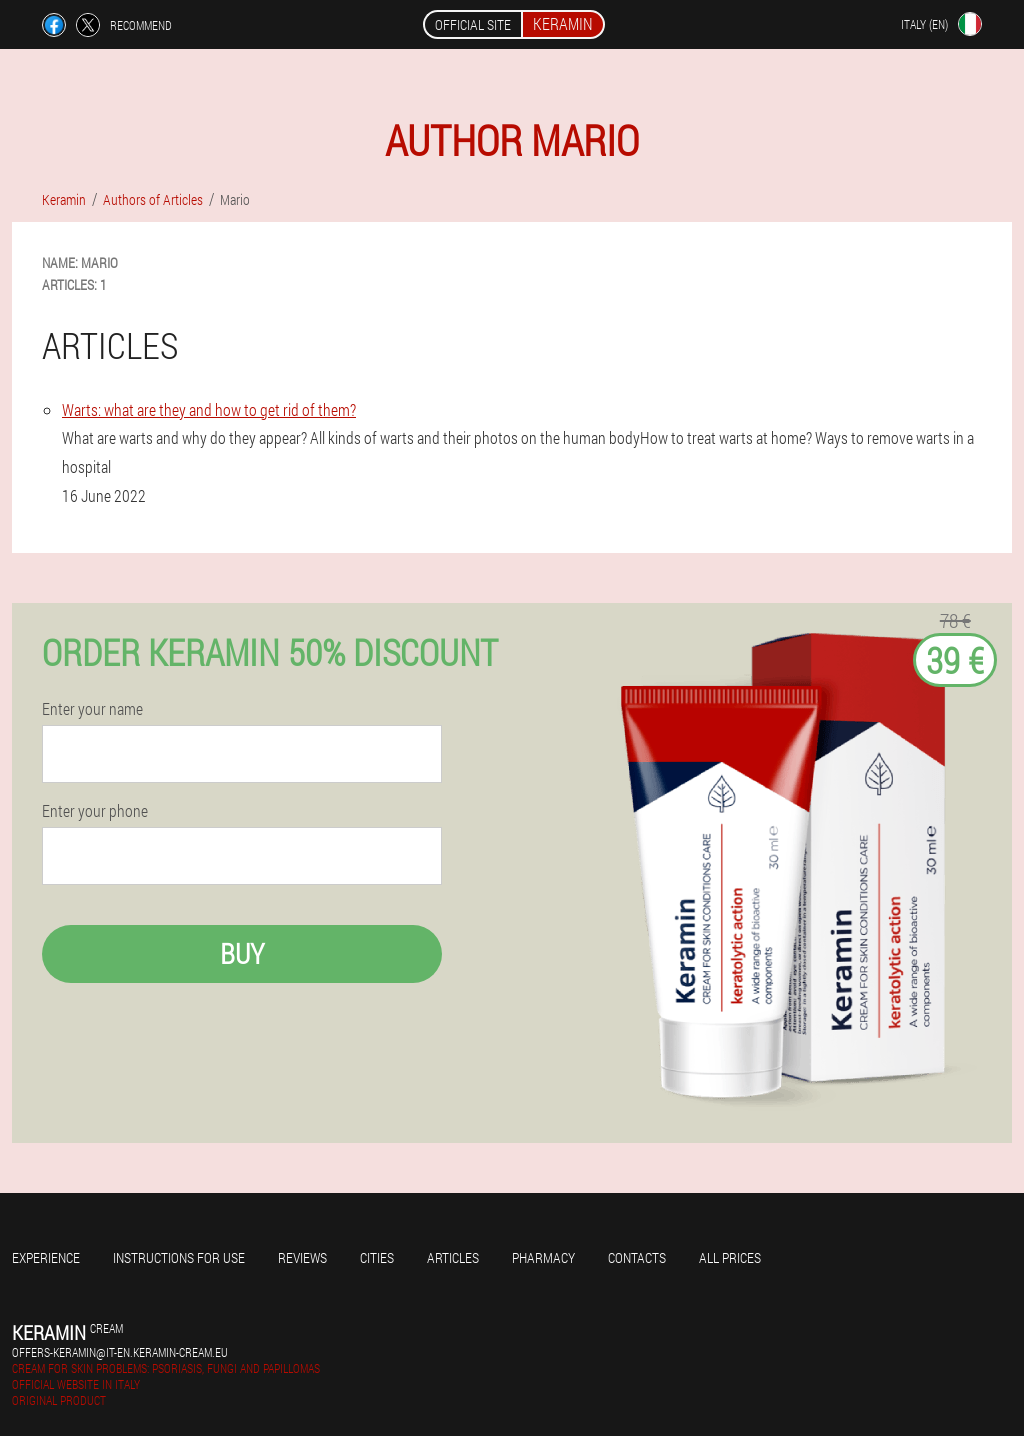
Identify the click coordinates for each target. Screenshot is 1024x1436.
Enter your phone (95, 811)
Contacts (637, 1257)
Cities (377, 1257)
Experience (46, 1257)
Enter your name (92, 709)
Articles (453, 1257)
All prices (730, 1257)
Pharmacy (543, 1257)
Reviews (302, 1257)
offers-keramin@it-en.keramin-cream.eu (120, 1352)
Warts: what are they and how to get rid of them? (209, 409)
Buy (242, 953)
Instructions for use (179, 1257)
